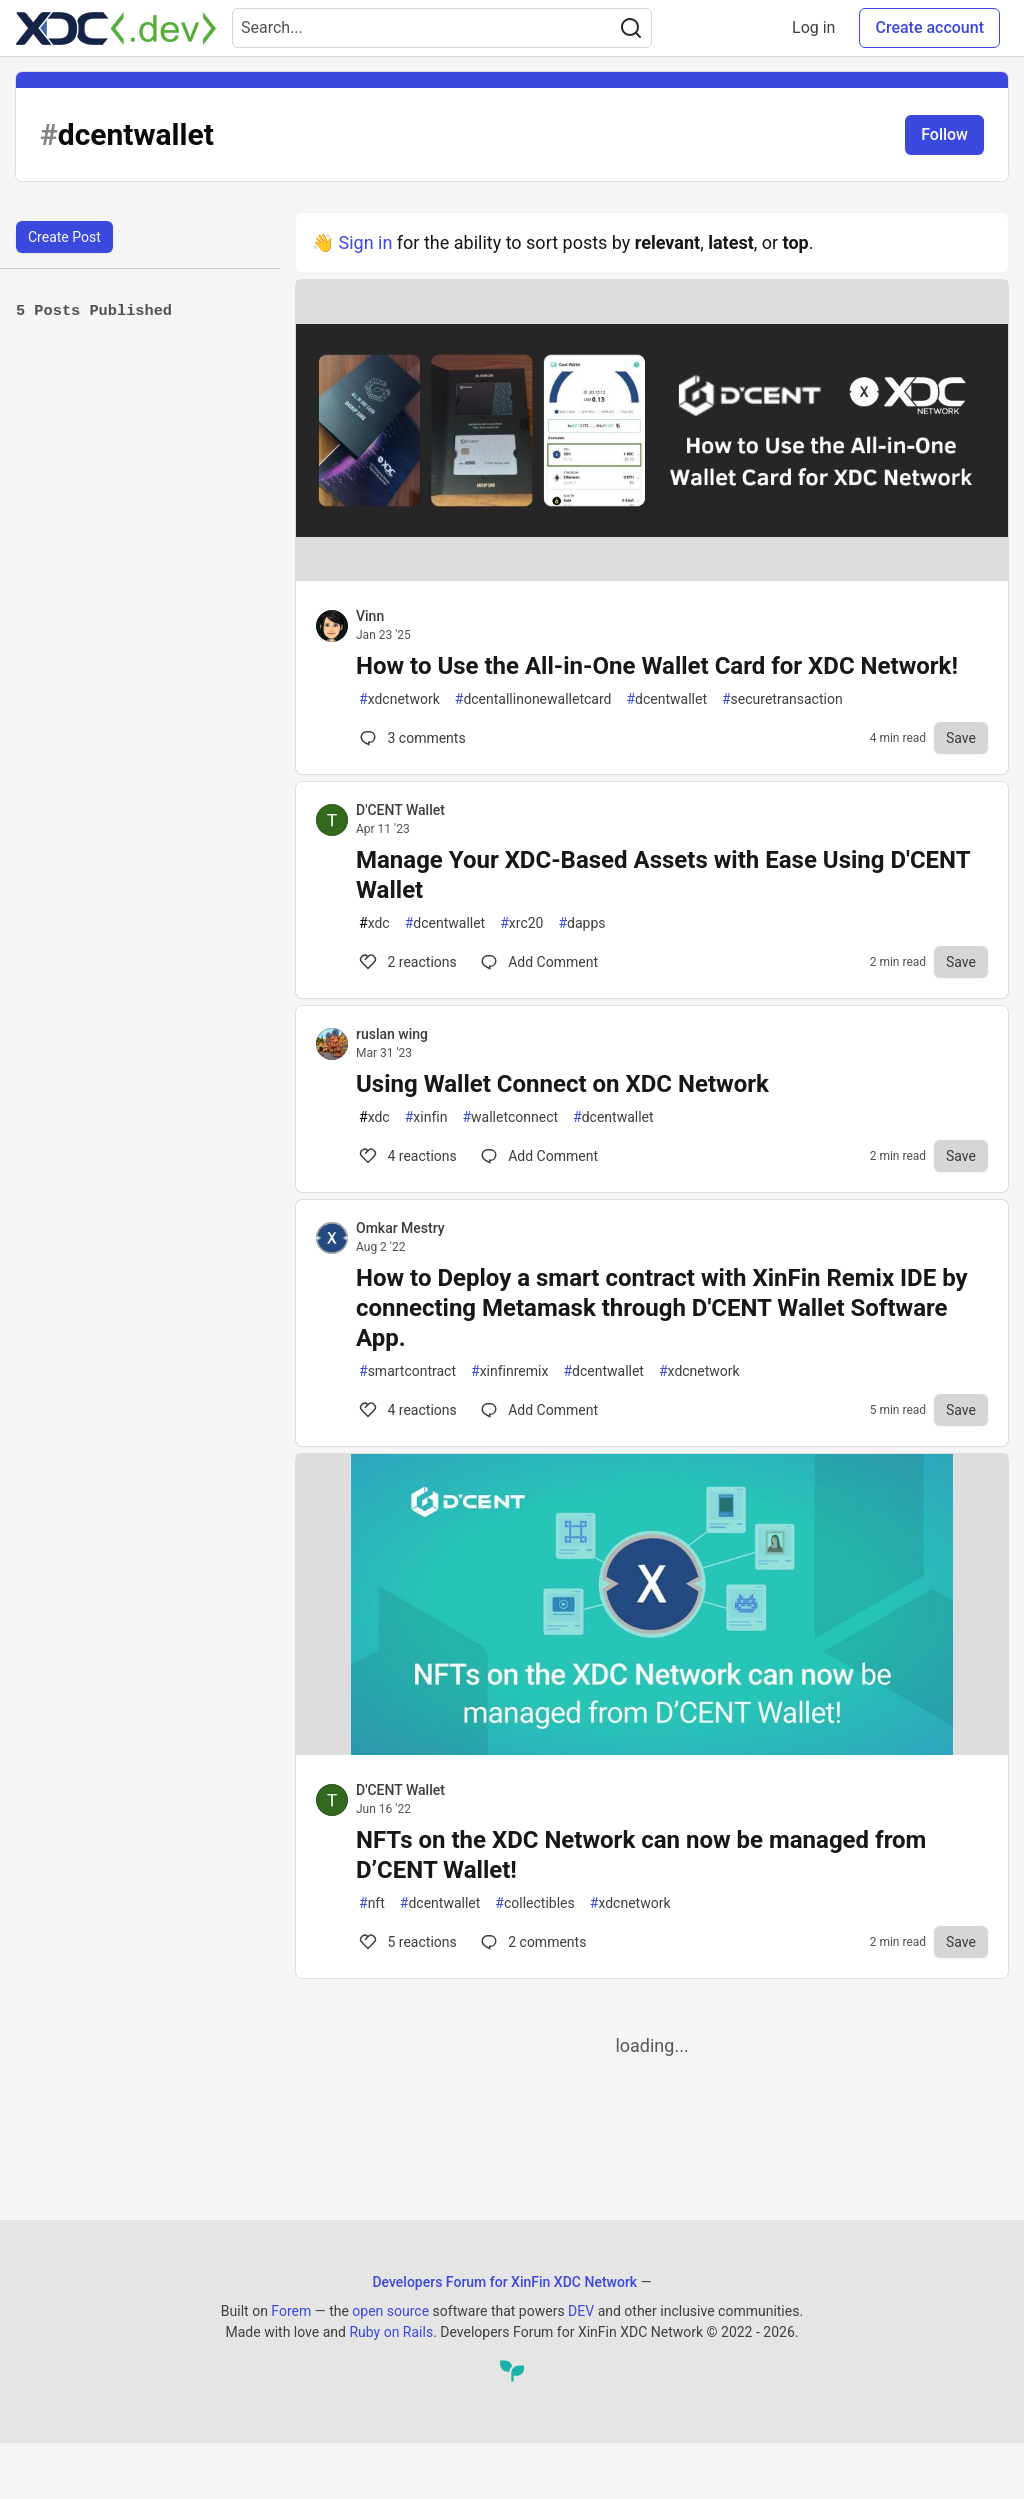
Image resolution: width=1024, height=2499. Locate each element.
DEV (581, 2311)
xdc (374, 923)
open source (390, 2311)
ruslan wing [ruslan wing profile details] (392, 1034)
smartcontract (407, 1371)
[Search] (631, 28)
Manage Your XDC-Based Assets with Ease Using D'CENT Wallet (663, 875)
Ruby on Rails (391, 2332)
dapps (581, 923)
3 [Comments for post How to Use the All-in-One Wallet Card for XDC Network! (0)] (411, 738)
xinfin (426, 1117)
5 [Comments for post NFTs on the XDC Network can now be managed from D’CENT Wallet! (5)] (406, 1942)
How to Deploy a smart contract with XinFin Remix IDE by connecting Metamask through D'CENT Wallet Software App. (662, 1308)
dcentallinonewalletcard (533, 699)
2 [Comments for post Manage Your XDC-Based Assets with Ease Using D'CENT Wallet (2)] (406, 962)
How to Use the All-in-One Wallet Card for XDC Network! (657, 666)
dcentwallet (666, 699)
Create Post (64, 237)
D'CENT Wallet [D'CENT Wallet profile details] (400, 810)
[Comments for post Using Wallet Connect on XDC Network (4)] (539, 1156)
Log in (813, 27)
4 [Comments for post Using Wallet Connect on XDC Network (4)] (406, 1156)
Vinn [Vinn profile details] (370, 616)
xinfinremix (509, 1371)
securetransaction (782, 699)
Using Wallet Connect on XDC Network (562, 1084)
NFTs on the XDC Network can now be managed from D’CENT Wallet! (641, 1855)
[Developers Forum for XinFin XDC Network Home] (116, 28)
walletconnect (510, 1117)
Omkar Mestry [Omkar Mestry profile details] (400, 1228)
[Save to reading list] (961, 738)
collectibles (534, 1903)
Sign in (365, 242)
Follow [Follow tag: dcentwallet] (944, 134)
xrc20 (521, 923)
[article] (652, 574)
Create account (929, 27)
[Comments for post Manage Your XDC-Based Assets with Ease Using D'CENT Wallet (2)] (539, 962)
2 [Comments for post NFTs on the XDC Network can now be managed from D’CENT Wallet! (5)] (532, 1942)
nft (372, 1903)
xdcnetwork (399, 699)
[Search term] (442, 28)
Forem (291, 2311)
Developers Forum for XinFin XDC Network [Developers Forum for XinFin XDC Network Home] (504, 2282)
